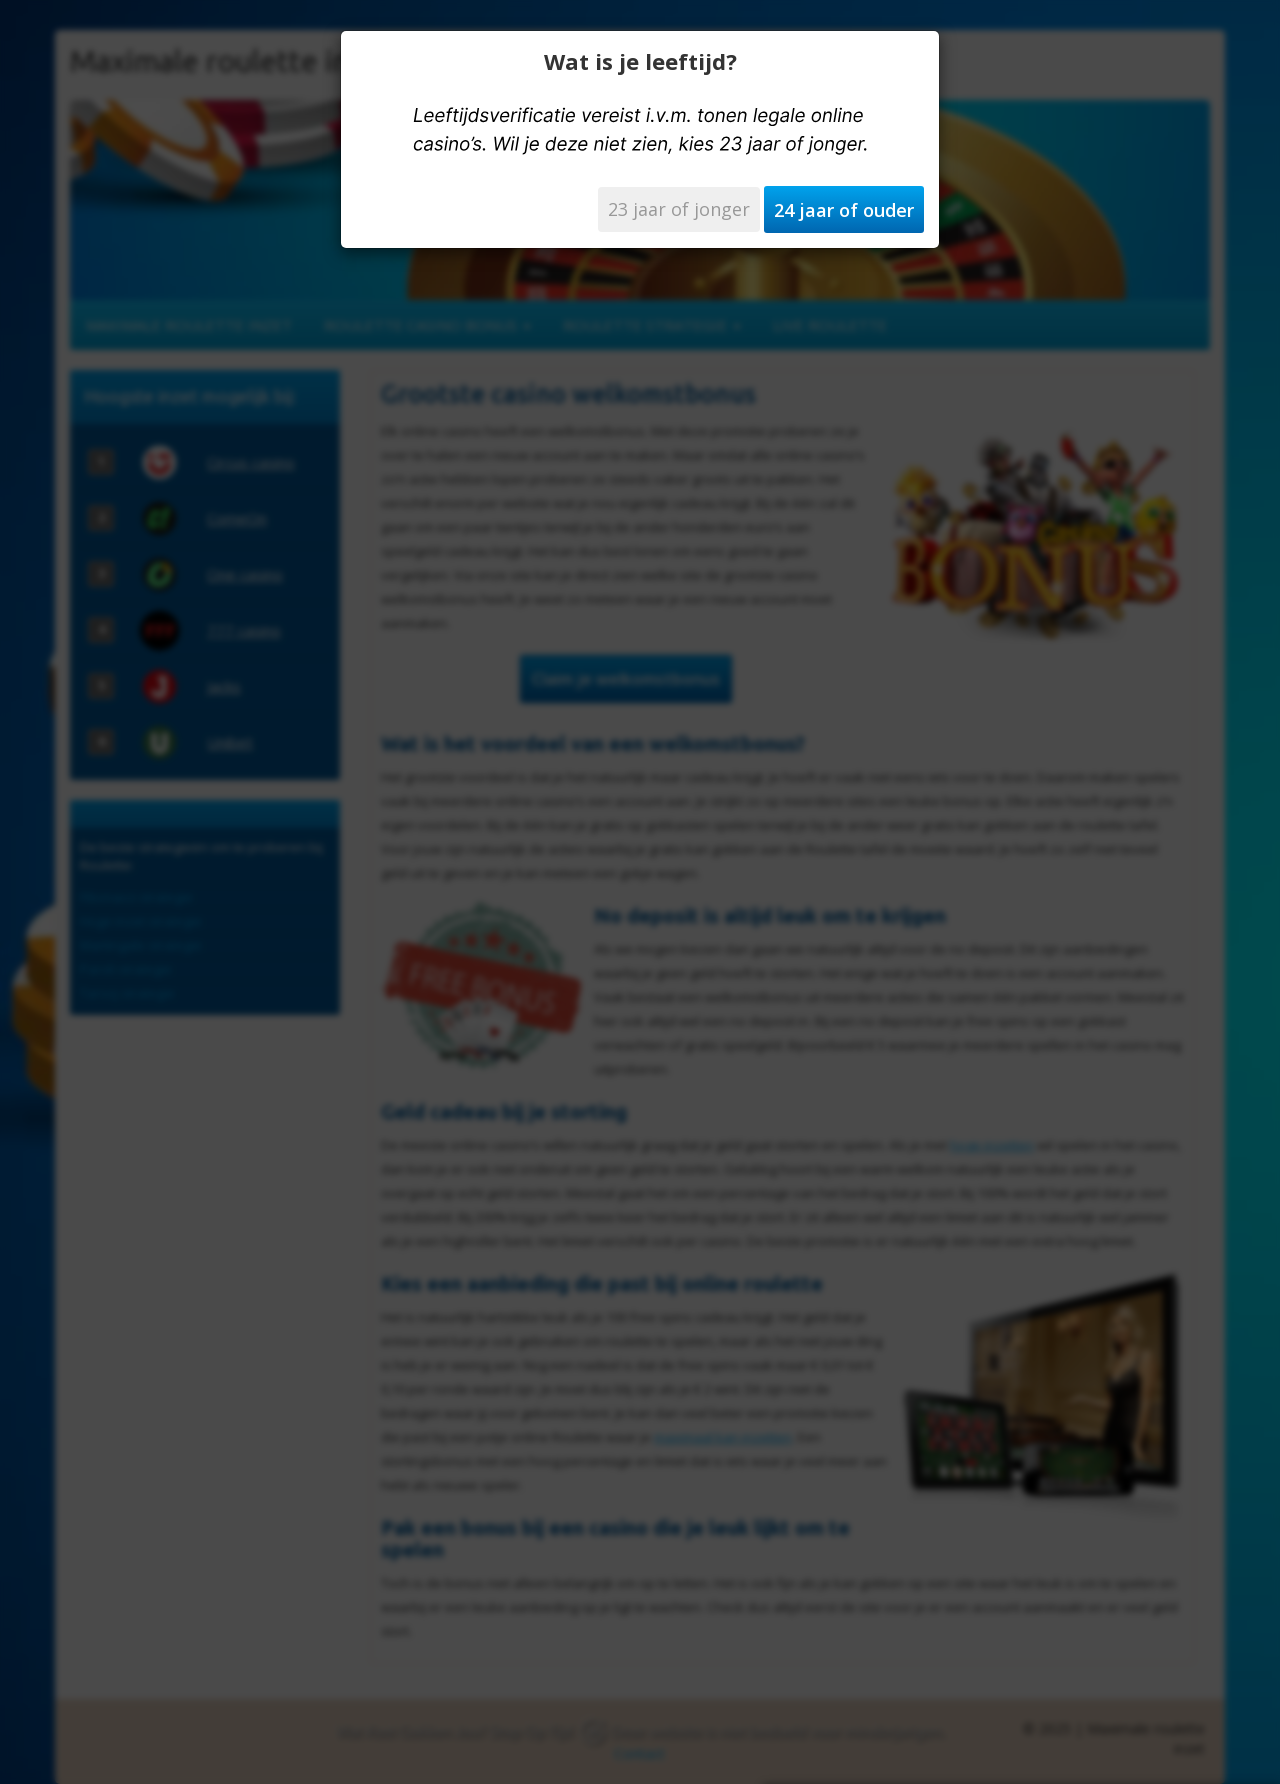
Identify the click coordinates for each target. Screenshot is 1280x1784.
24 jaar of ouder (844, 210)
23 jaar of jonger (679, 209)
